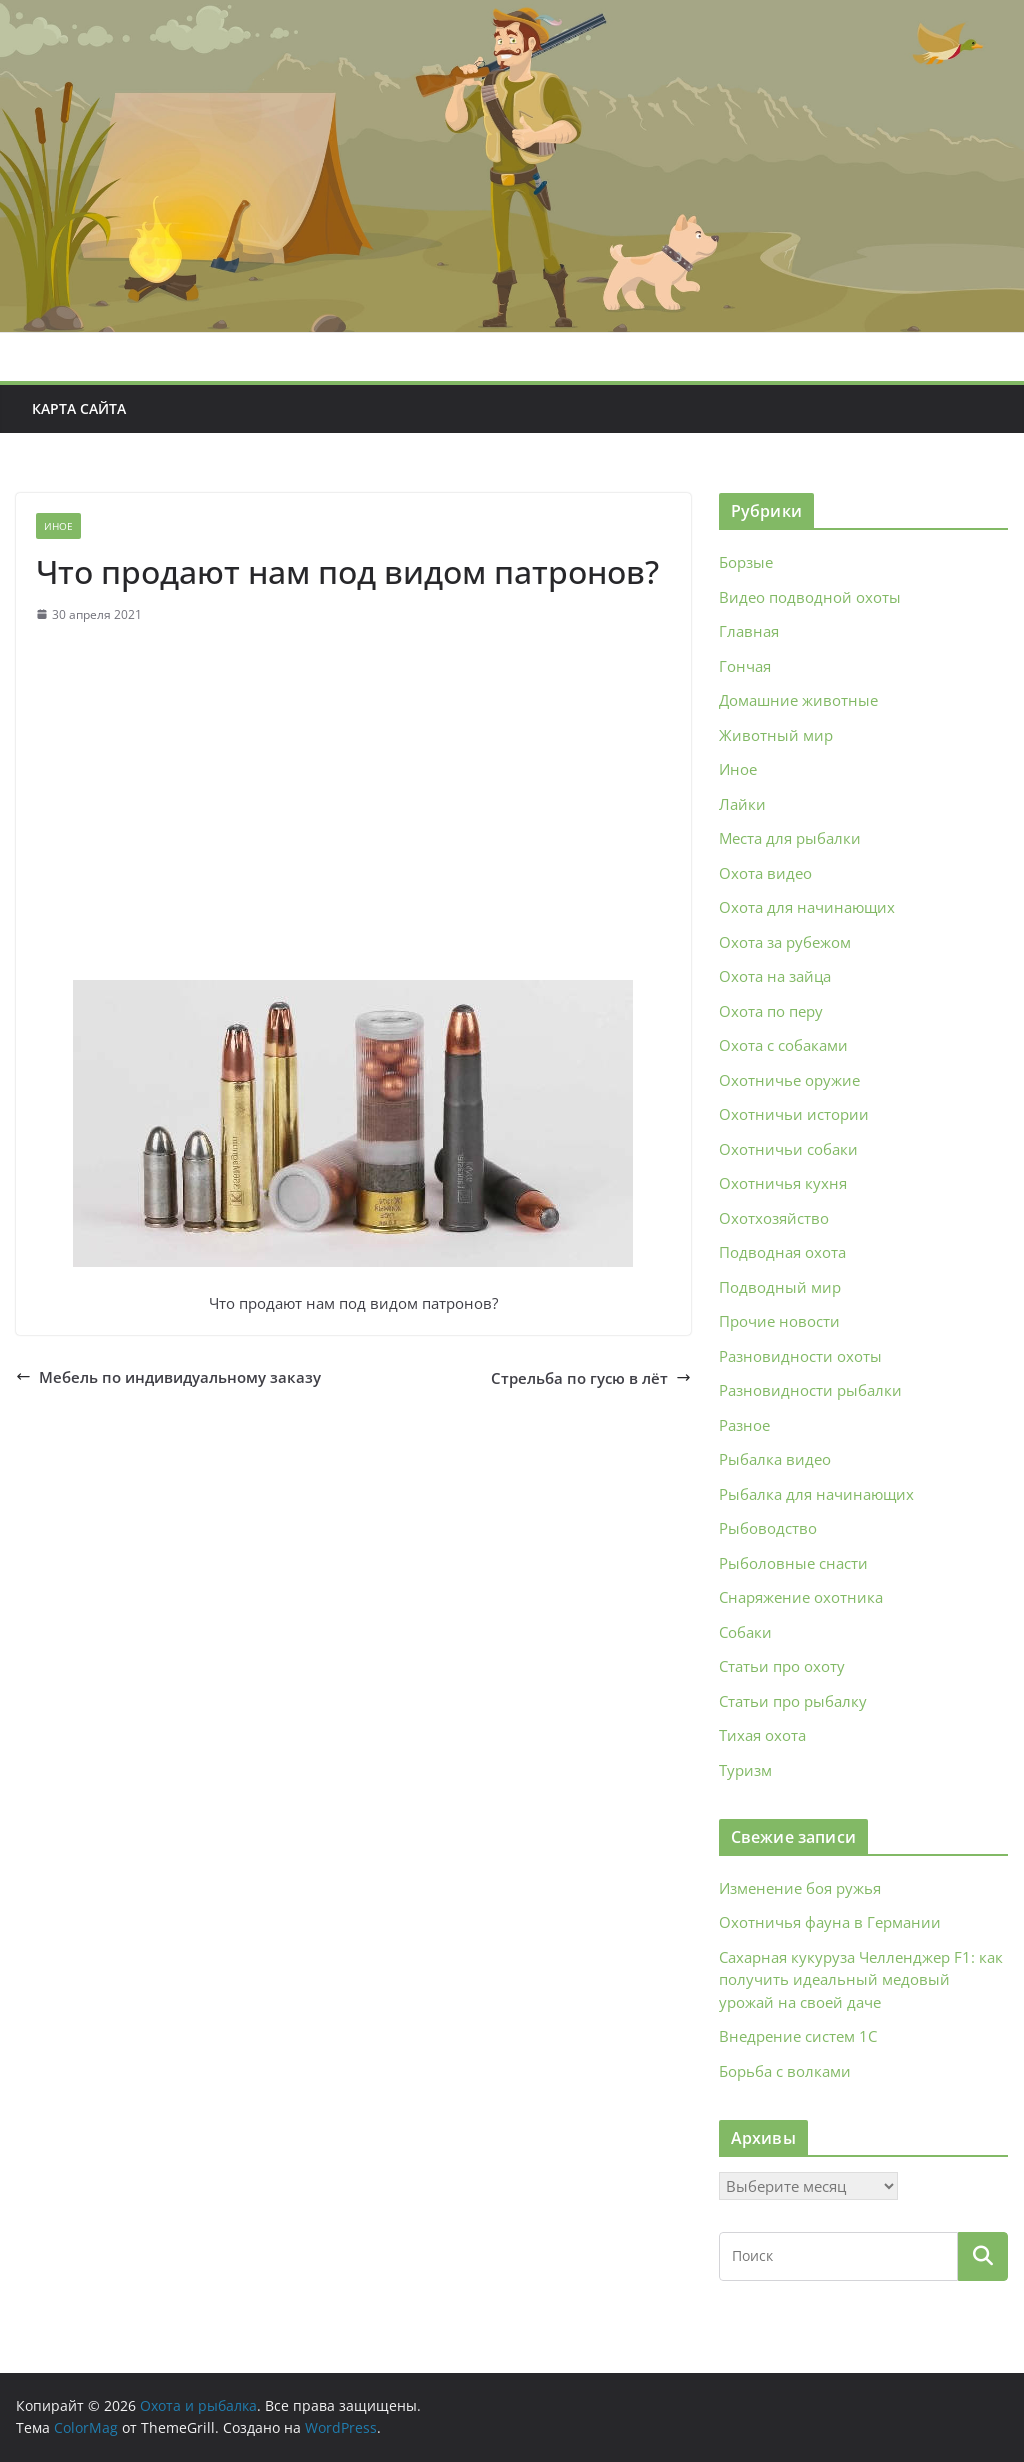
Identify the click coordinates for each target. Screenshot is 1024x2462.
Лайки (742, 804)
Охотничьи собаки (788, 1149)
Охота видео (765, 873)
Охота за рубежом (785, 942)
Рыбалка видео (775, 1459)
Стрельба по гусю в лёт (591, 1378)
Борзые (746, 562)
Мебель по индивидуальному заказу (168, 1377)
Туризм (745, 1770)
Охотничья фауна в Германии (830, 1922)
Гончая (745, 666)
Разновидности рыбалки (810, 1390)
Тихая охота (762, 1735)
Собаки (745, 1632)
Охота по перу (771, 1011)
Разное (744, 1425)
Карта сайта (79, 408)
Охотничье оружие (789, 1080)
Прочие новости (779, 1321)
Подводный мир (780, 1287)
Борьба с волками (785, 2071)
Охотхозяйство (774, 1218)
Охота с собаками (783, 1045)
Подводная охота (782, 1252)
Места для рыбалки (790, 838)
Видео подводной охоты (810, 597)
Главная (749, 631)
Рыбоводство (768, 1528)
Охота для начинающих (807, 907)
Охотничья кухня (783, 1183)
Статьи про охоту (782, 1666)
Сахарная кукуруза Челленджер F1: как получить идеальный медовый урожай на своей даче (861, 1979)
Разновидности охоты (800, 1356)
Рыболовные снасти (793, 1563)
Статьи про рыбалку (793, 1701)
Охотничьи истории (794, 1114)
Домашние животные (798, 700)
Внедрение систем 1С (798, 2036)
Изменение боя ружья (800, 1888)
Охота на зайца (775, 976)
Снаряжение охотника (801, 1597)
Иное (58, 526)
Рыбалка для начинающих (816, 1494)
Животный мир (776, 735)
